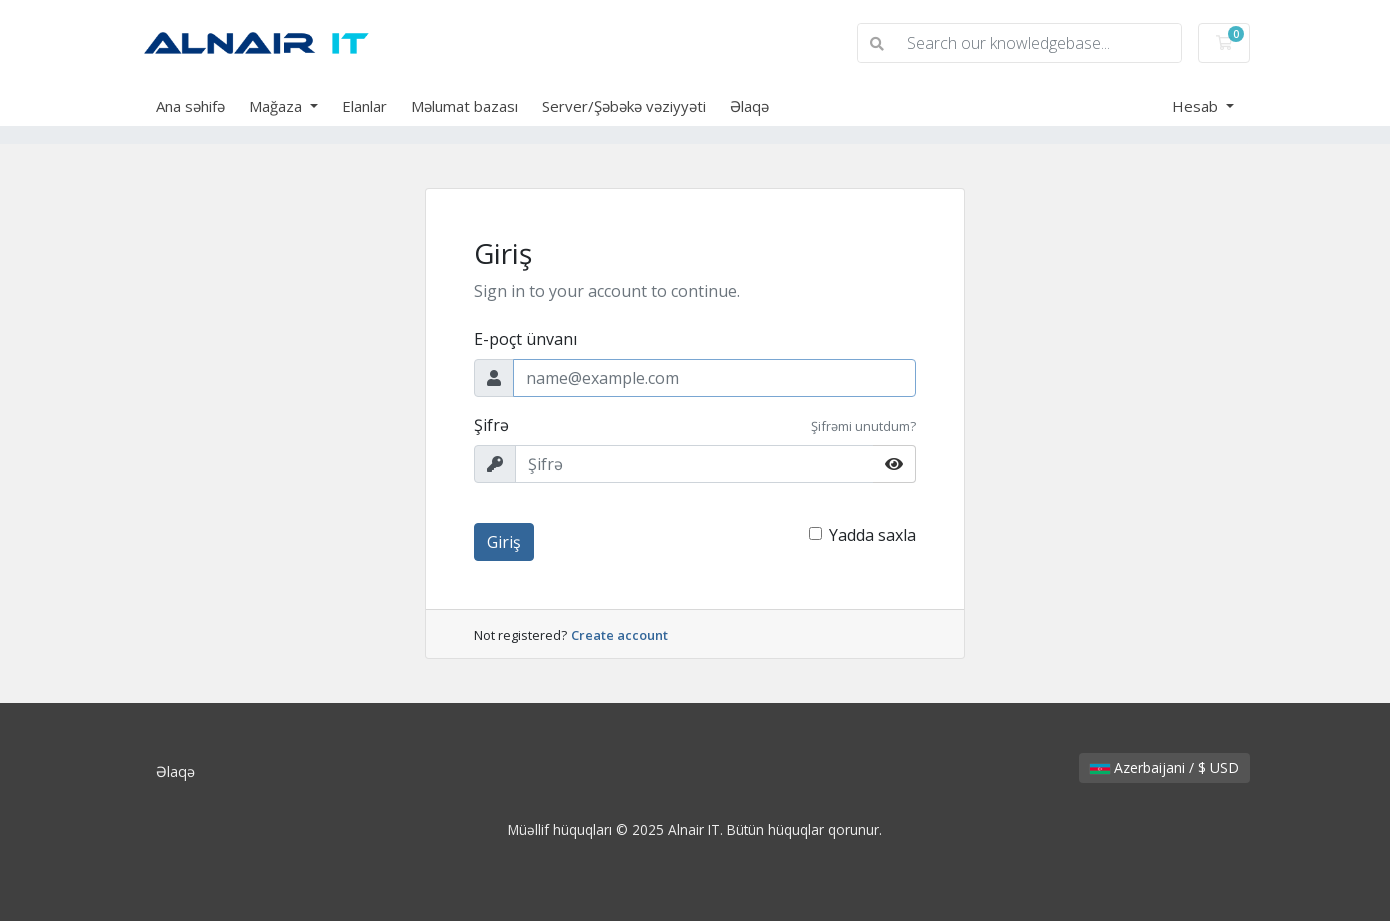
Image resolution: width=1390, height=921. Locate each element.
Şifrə (491, 425)
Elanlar (364, 106)
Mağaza (277, 106)
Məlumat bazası (464, 106)
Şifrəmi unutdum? (863, 426)
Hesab (1197, 106)
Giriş (504, 542)
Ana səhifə (190, 106)
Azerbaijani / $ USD (1164, 767)
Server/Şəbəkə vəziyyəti (624, 106)
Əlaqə (749, 106)
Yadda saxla (872, 535)
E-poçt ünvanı (525, 339)
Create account (619, 635)
